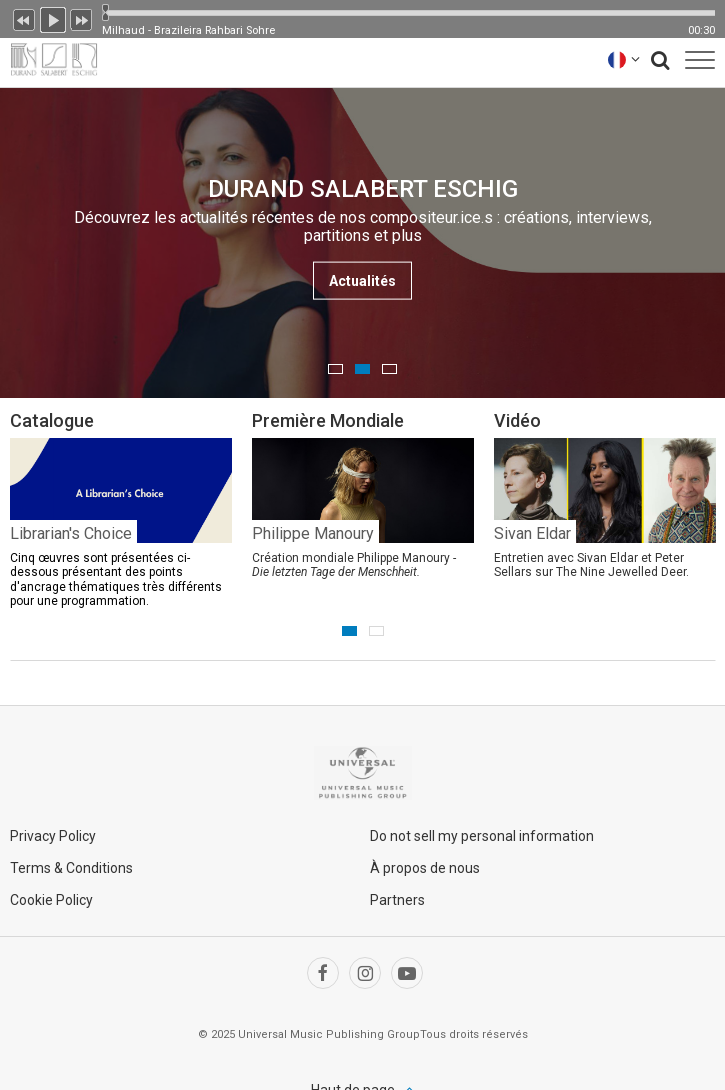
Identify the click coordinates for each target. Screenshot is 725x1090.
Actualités (362, 281)
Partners (397, 900)
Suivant (82, 18)
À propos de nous (425, 868)
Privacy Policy (53, 836)
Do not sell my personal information (482, 836)
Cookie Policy (51, 900)
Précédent (24, 18)
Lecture (53, 18)
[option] (362, 242)
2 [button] (362, 369)
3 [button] (389, 369)
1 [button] (335, 369)
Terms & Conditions (71, 868)
